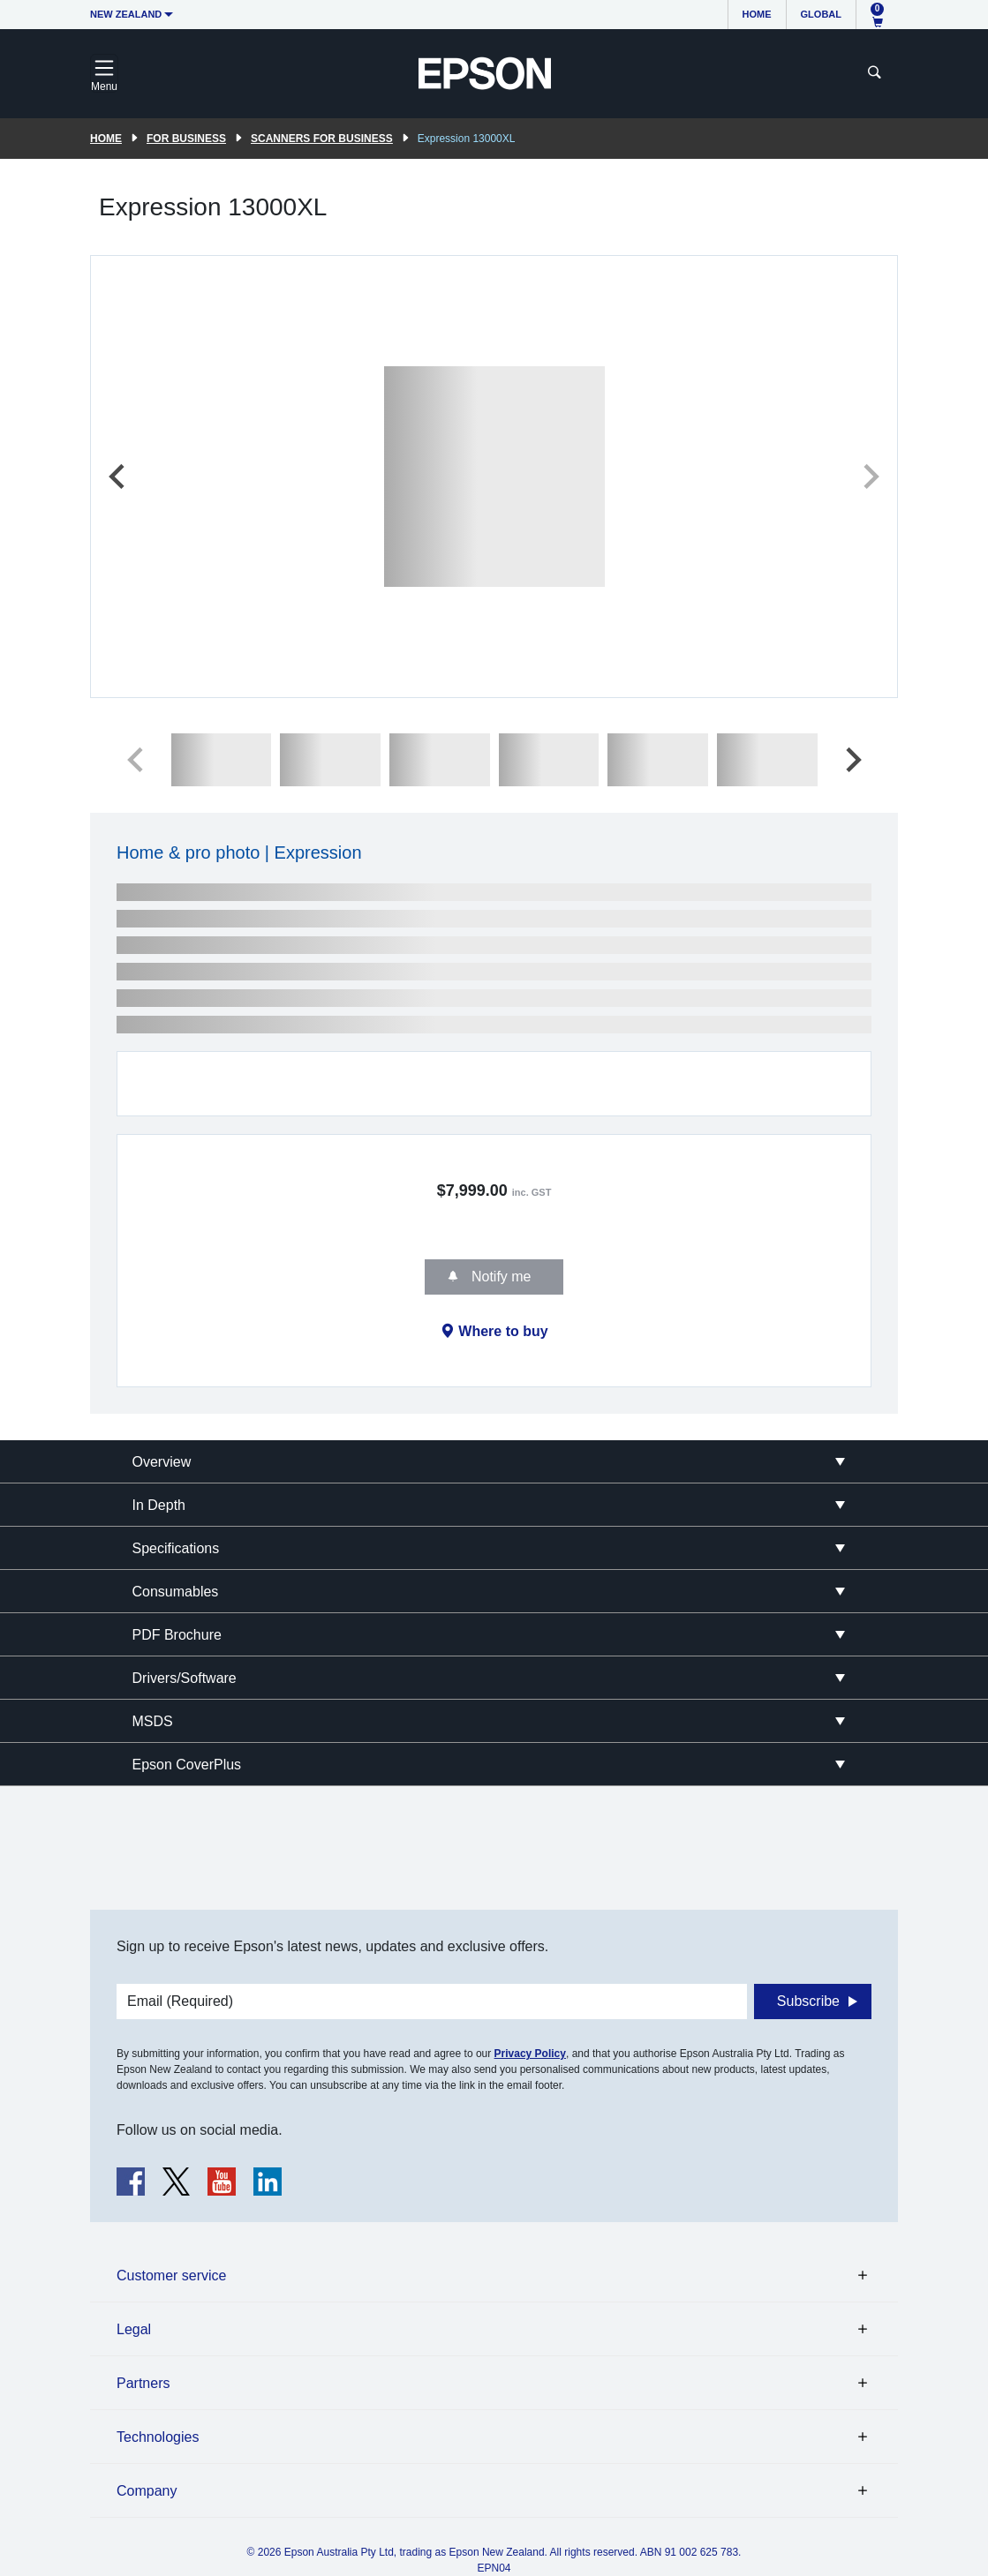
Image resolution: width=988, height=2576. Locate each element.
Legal (134, 2329)
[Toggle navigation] (104, 73)
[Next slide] (870, 476)
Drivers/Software (184, 1678)
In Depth (158, 1505)
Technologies (158, 2437)
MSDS (152, 1721)
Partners (143, 2383)
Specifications (176, 1548)
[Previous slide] (118, 476)
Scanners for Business (322, 138)
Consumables (175, 1591)
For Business (186, 138)
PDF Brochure (177, 1634)
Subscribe (808, 2001)
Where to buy (502, 1331)
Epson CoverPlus (187, 1764)
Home (757, 14)
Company (147, 2490)
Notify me (499, 1276)
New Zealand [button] (126, 14)
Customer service (171, 2275)
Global (821, 14)
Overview (162, 1461)
